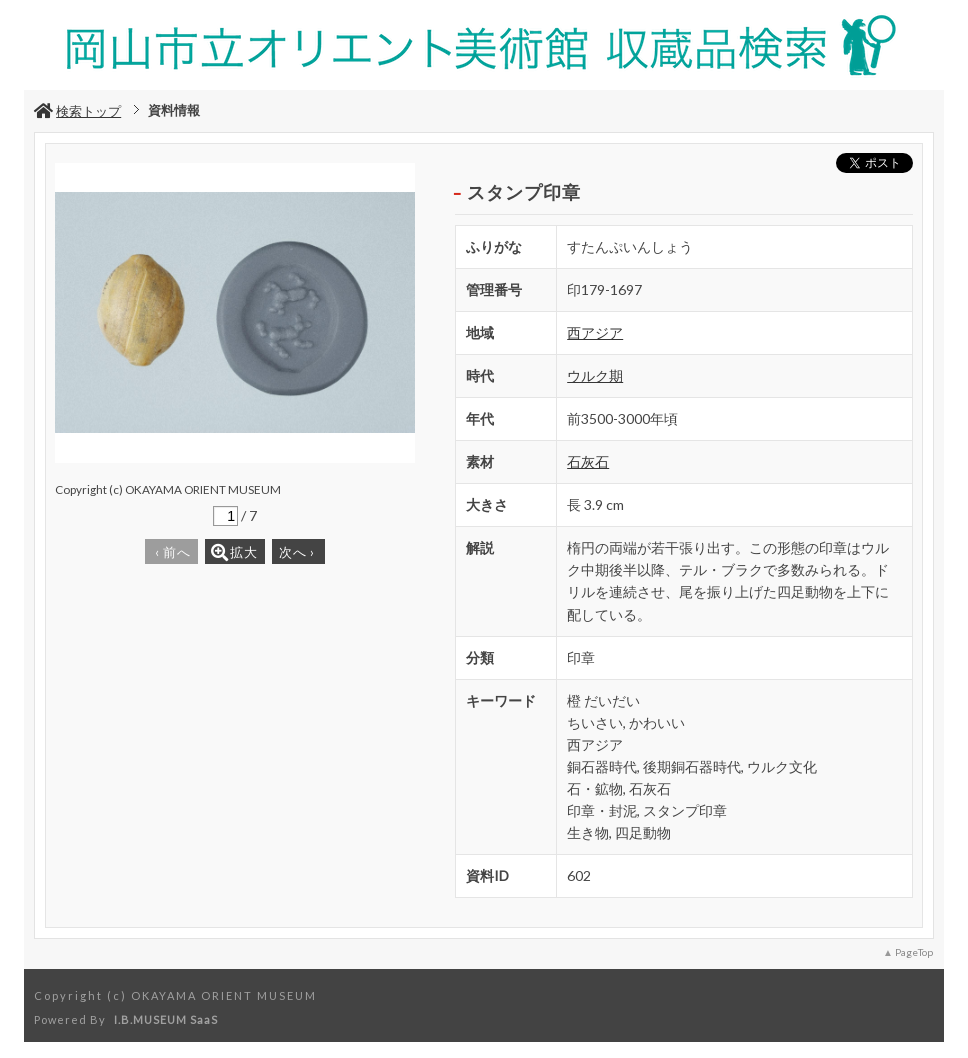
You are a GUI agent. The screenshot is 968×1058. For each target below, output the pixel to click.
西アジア (595, 332)
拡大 (234, 552)
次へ (297, 552)
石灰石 (588, 461)
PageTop (914, 952)
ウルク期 (595, 375)
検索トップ (77, 111)
